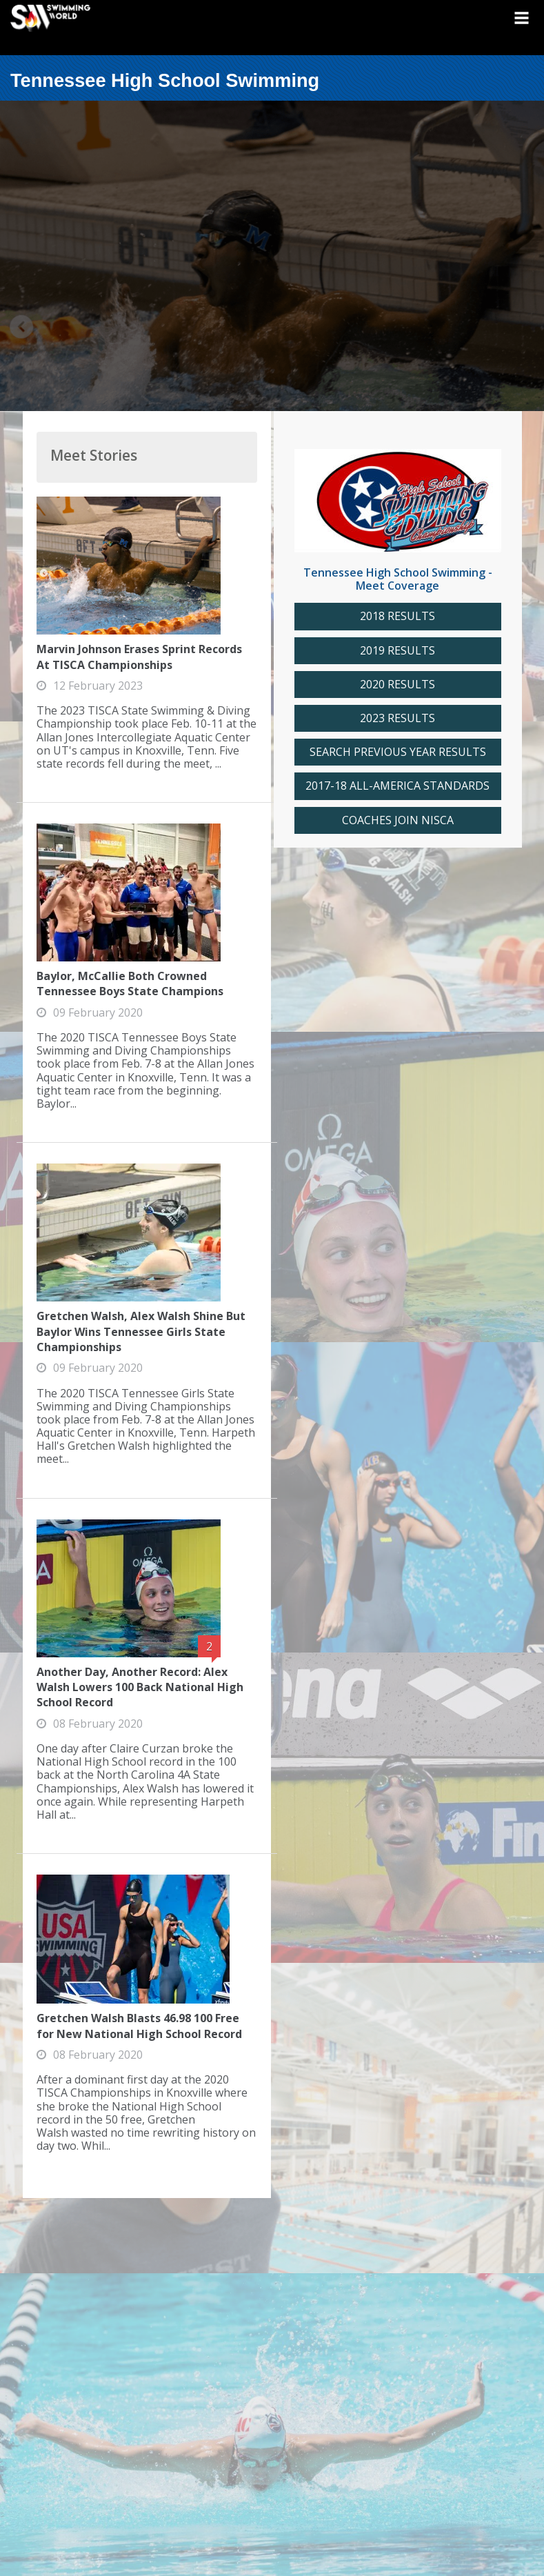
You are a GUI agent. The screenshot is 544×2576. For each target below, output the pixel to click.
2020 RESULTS (397, 684)
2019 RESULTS (397, 650)
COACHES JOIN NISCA (398, 820)
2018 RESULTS (397, 616)
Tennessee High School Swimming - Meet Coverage (397, 579)
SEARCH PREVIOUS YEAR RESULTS (398, 752)
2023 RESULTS (397, 718)
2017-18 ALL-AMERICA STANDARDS (397, 785)
